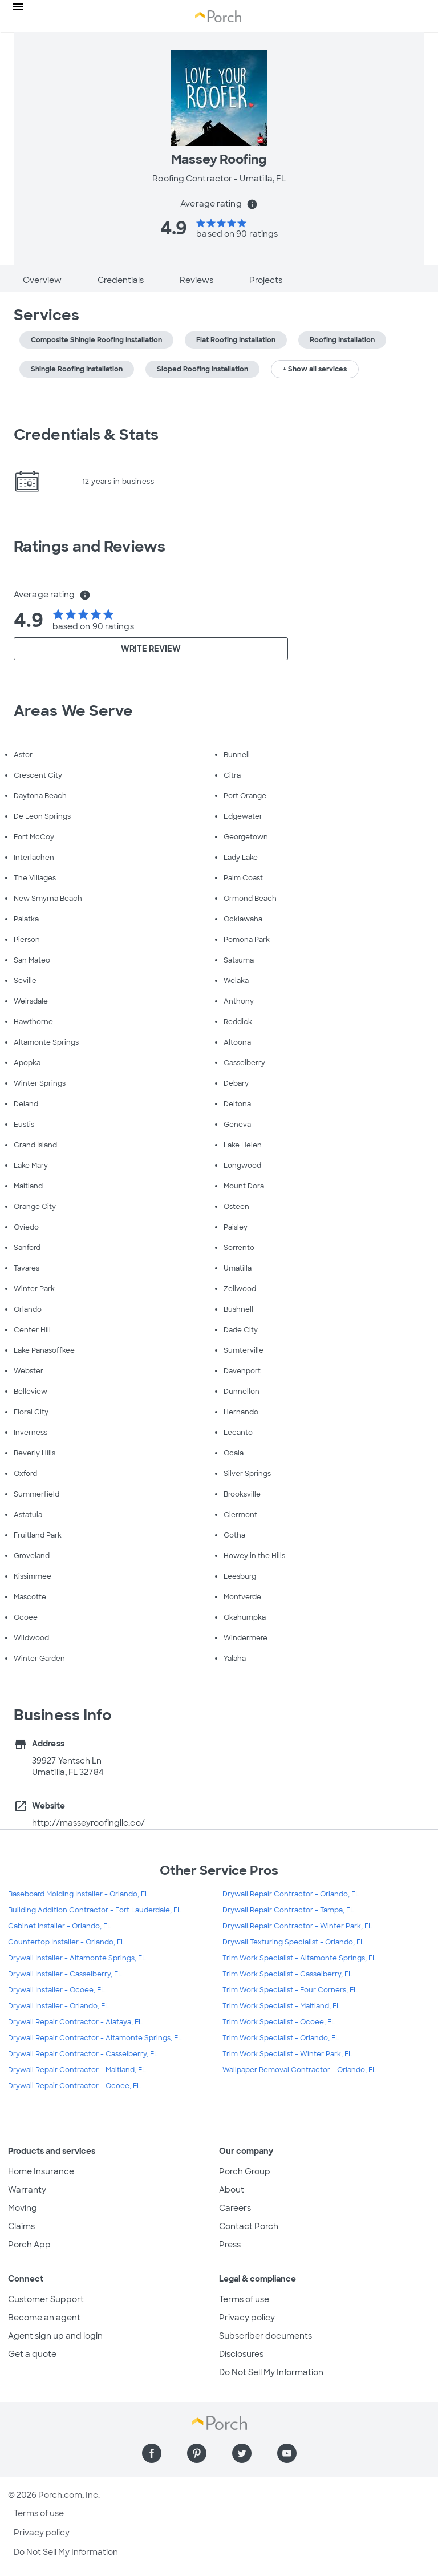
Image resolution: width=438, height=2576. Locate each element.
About (231, 2190)
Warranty (27, 2190)
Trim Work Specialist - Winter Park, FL (287, 2054)
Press (230, 2244)
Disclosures (241, 2354)
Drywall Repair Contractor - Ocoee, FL (74, 2085)
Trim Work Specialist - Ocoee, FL (278, 2022)
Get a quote (32, 2354)
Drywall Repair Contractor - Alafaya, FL (75, 2022)
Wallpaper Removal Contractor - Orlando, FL (299, 2069)
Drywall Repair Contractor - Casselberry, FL (83, 2054)
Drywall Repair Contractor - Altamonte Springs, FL (95, 2038)
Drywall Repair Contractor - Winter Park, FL (297, 1926)
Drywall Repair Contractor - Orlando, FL (290, 1894)
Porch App (29, 2244)
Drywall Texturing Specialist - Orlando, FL (293, 1942)
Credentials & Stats (86, 434)
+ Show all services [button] (315, 369)
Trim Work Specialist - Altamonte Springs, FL (299, 1958)
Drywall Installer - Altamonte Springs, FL (77, 1958)
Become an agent (44, 2317)
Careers (235, 2208)
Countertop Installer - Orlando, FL (66, 1942)
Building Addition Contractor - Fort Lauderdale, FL (94, 1910)
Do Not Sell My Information (271, 2372)
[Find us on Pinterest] (196, 2453)
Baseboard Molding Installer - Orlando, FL (78, 1894)
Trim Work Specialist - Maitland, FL (281, 2006)
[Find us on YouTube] (287, 2453)
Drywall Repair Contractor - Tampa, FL (288, 1910)
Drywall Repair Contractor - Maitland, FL (77, 2069)
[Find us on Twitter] (242, 2453)
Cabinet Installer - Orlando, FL (59, 1926)
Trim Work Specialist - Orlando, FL (280, 2038)
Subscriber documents (265, 2336)
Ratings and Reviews (89, 546)
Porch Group (244, 2171)
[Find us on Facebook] (151, 2453)
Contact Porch (248, 2226)
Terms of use (244, 2299)
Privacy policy (247, 2317)
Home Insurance (41, 2171)
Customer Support (46, 2299)
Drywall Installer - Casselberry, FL (65, 1974)
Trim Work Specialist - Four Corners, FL (290, 1990)
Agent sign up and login (55, 2336)
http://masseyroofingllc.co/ (88, 1823)
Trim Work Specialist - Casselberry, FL (287, 1974)
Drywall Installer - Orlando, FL (58, 2006)
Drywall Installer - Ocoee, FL (56, 1990)
